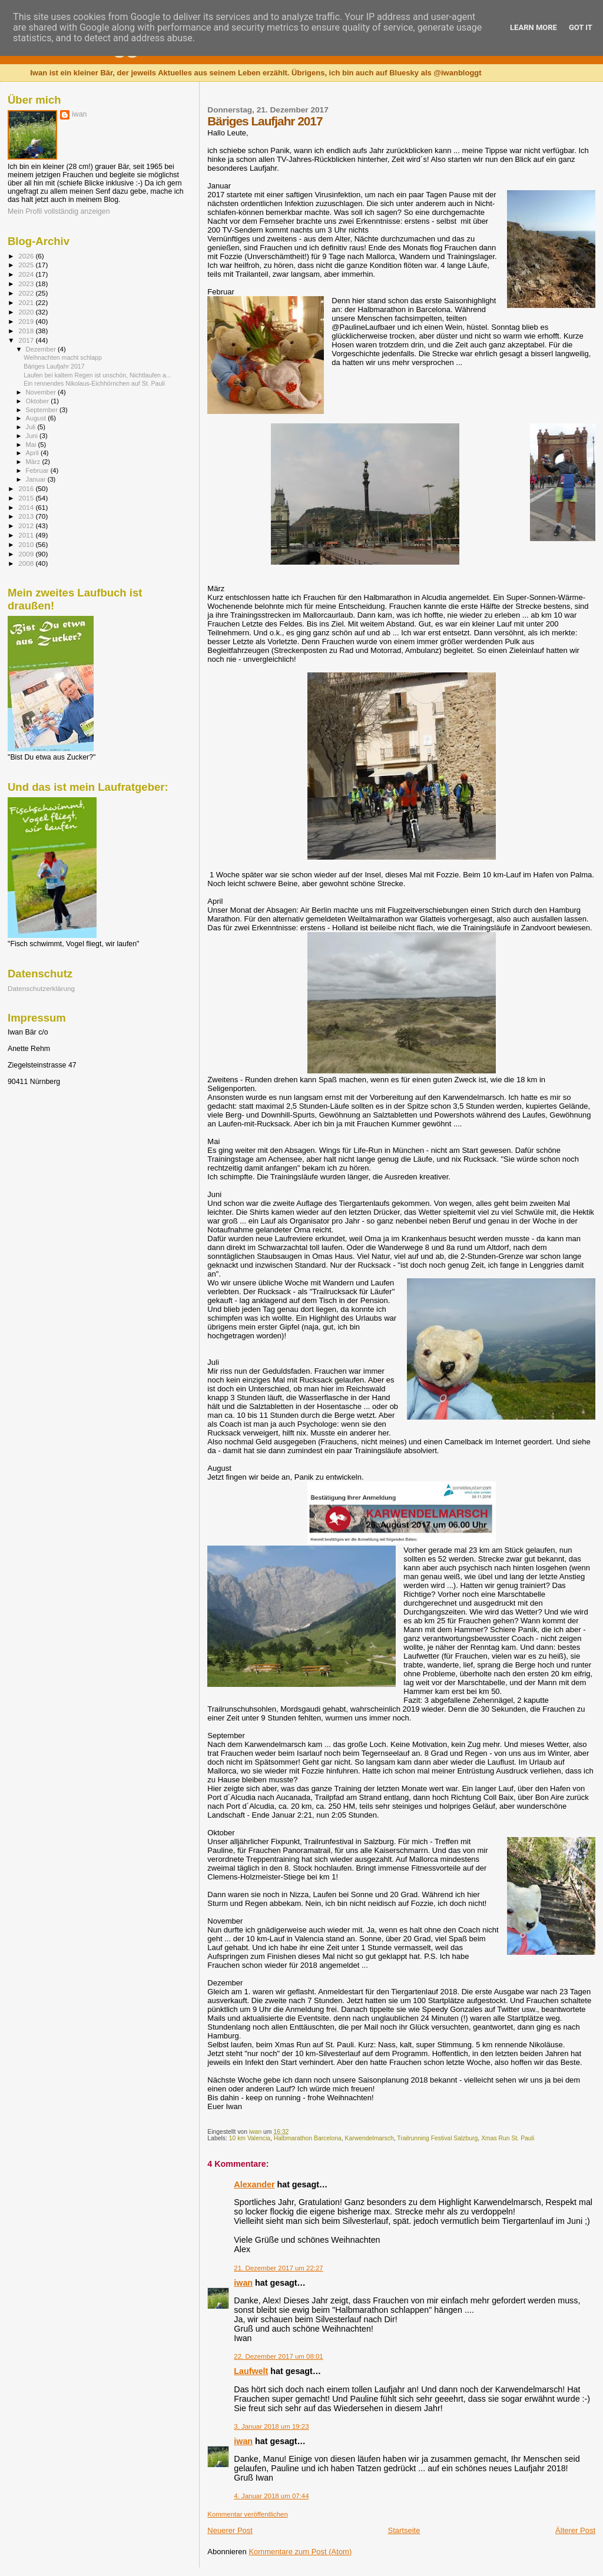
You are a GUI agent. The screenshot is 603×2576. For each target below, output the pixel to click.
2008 (26, 563)
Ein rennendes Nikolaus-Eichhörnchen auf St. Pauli (94, 383)
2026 (26, 256)
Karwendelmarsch (369, 2138)
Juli (32, 426)
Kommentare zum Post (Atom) (300, 2551)
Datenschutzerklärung (41, 988)
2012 (26, 525)
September (43, 409)
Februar (38, 470)
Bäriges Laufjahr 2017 (54, 366)
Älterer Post (575, 2530)
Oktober (38, 401)
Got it (580, 27)
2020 (26, 312)
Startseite (404, 2530)
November (42, 392)
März (34, 461)
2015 (26, 498)
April (33, 452)
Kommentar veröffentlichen (247, 2514)
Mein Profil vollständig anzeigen (59, 211)
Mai (32, 444)
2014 (26, 507)
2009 (26, 554)
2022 (26, 293)
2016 (26, 488)
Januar (37, 479)
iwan (243, 2282)
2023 (26, 283)
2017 (26, 340)
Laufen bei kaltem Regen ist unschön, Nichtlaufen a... (97, 375)
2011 (26, 535)
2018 (26, 330)
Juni (33, 435)
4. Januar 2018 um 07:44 (271, 2495)
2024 (26, 274)
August (37, 418)
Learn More (533, 27)
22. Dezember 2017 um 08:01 (278, 2356)
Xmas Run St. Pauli (507, 2138)
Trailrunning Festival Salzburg (437, 2138)
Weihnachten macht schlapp (63, 357)
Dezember (42, 349)
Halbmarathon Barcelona (308, 2138)
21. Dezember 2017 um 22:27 (278, 2268)
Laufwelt (251, 2371)
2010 (26, 544)
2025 (26, 264)
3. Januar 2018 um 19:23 (271, 2426)
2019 (26, 321)
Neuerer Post (230, 2530)
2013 (26, 516)
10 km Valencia (249, 2138)
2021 (26, 302)
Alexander (254, 2184)
